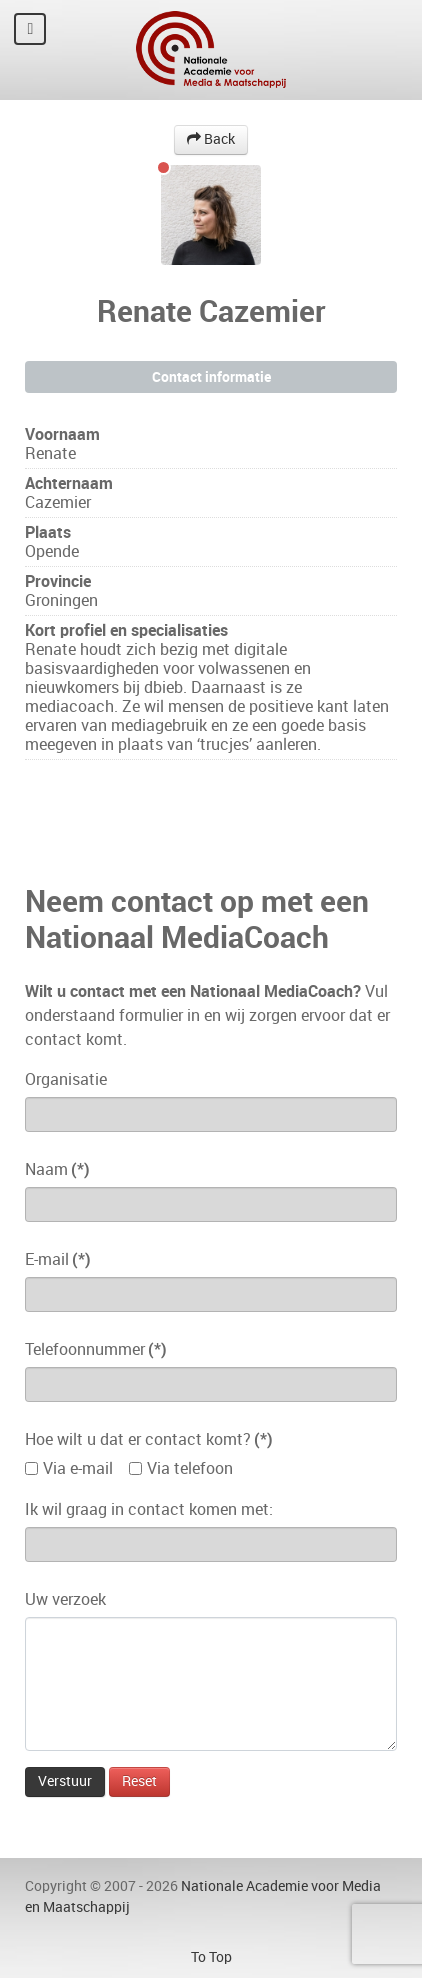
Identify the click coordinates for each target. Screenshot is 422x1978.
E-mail (58, 1259)
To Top (211, 1957)
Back (211, 139)
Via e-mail (78, 1468)
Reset (139, 1781)
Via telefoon (190, 1468)
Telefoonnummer (96, 1349)
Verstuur (65, 1781)
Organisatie (66, 1079)
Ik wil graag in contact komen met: (149, 1509)
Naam (57, 1169)
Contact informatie (211, 377)
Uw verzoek (65, 1599)
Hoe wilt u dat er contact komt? (149, 1439)
